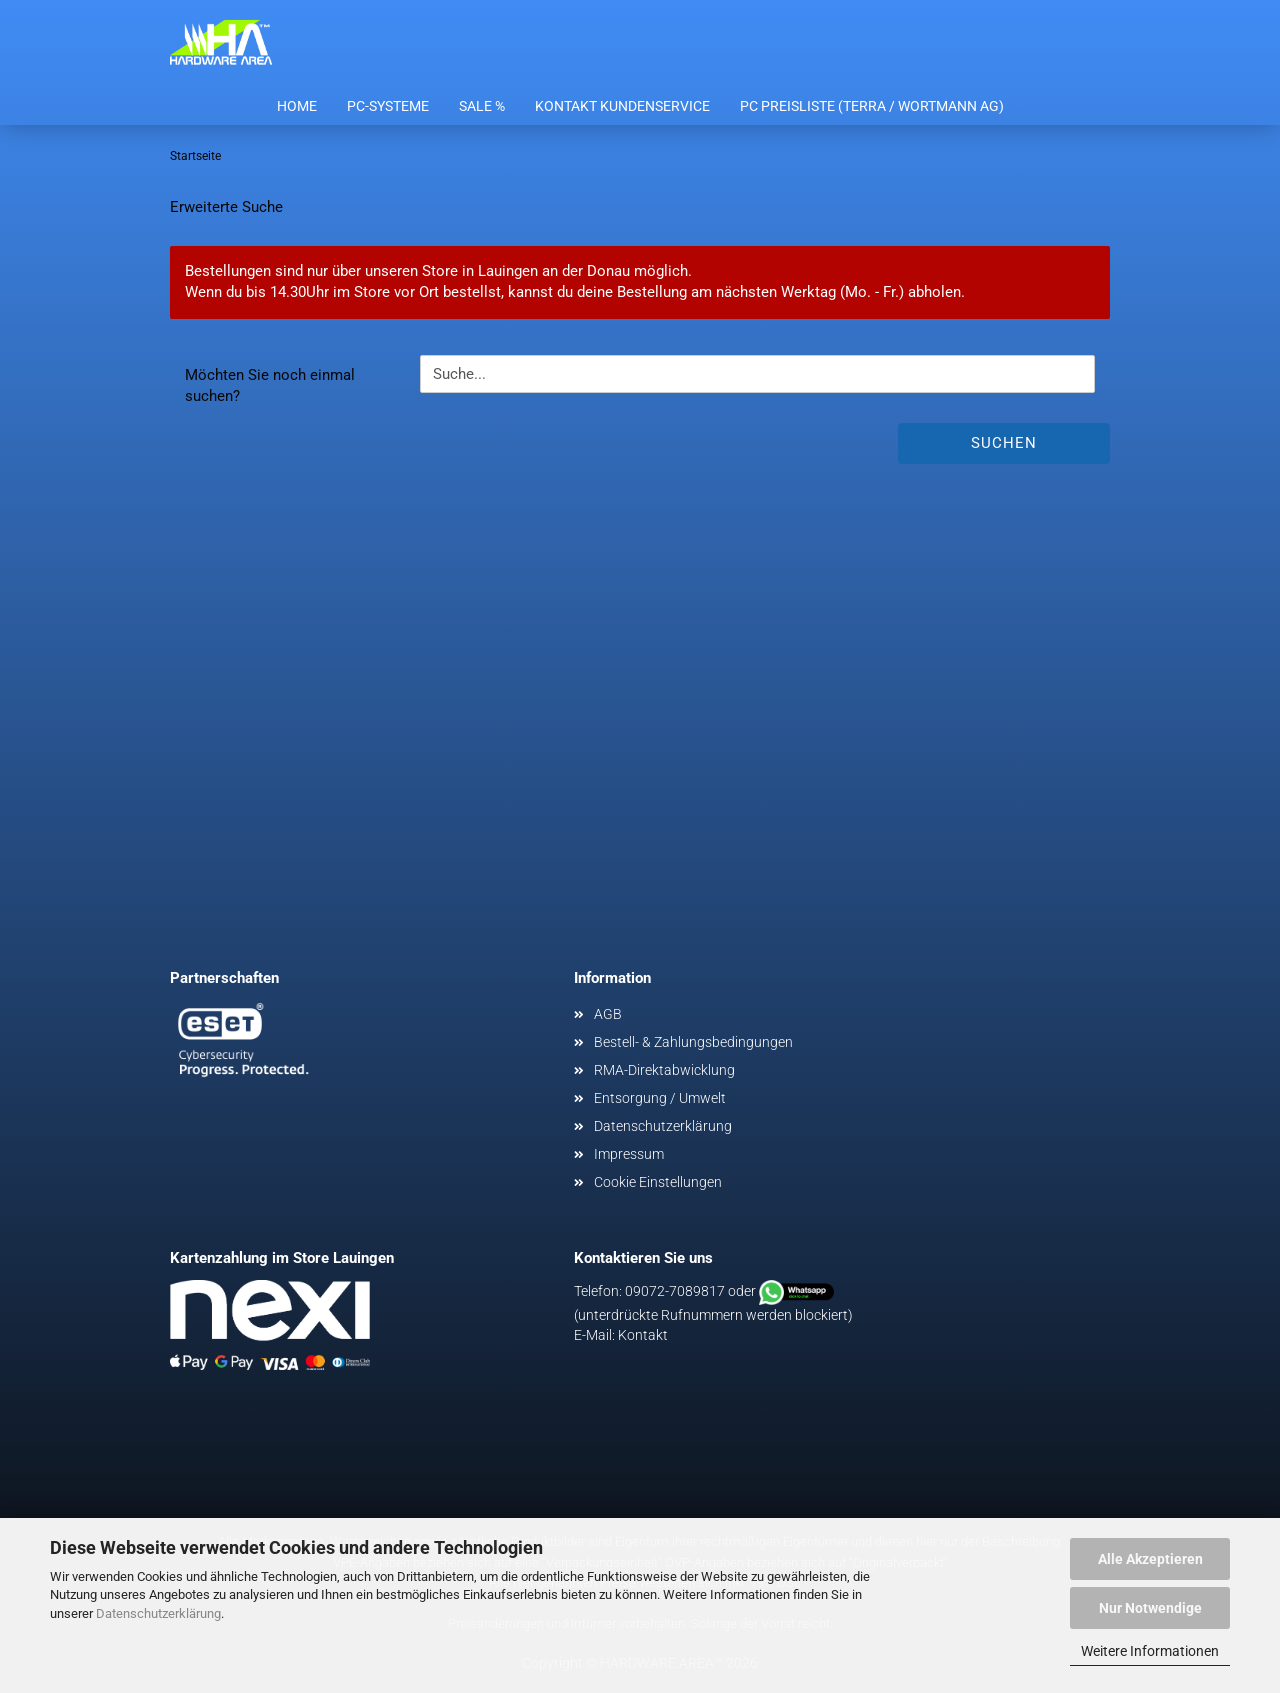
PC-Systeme (388, 106)
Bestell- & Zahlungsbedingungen (693, 1042)
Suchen (1004, 443)
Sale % (482, 106)
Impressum (629, 1154)
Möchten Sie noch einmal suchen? (270, 385)
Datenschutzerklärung (158, 1613)
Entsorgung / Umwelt (660, 1098)
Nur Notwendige (1150, 1608)
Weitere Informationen (1150, 1651)
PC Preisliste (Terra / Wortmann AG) (872, 106)
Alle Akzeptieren (1150, 1559)
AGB (608, 1014)
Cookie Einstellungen (658, 1182)
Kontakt (643, 1335)
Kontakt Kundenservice (622, 106)
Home (297, 106)
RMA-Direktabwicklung (664, 1070)
